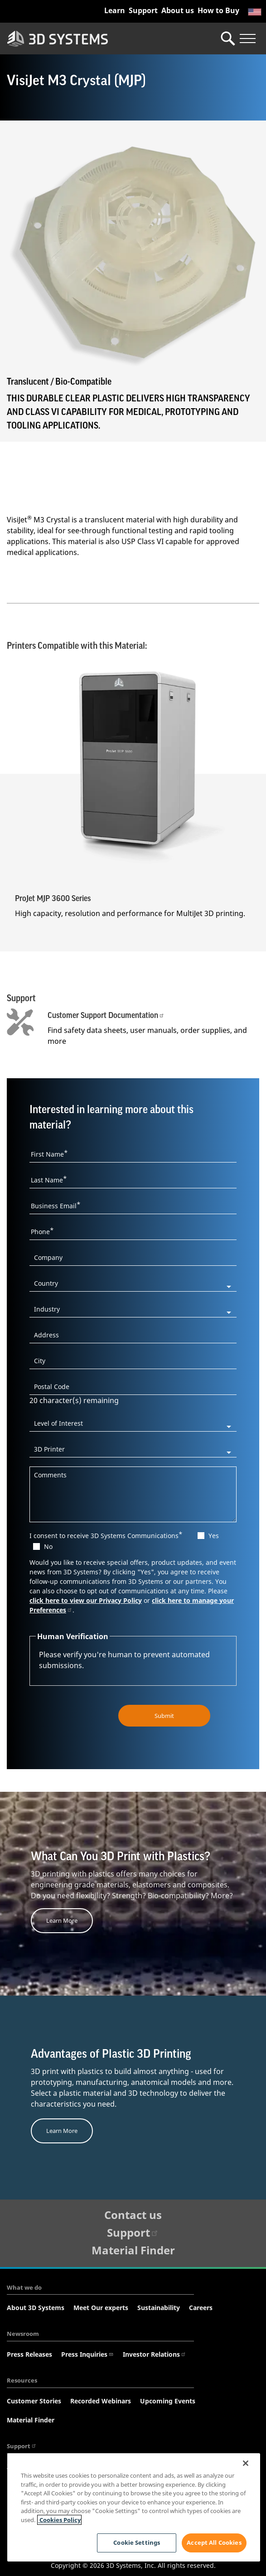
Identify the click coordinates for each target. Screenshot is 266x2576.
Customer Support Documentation (106, 1015)
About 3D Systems (35, 2307)
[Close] (246, 2463)
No (48, 1546)
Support (143, 10)
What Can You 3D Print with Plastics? (120, 1856)
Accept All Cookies (214, 2542)
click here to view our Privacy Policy (85, 1600)
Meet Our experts (100, 2307)
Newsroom (23, 2334)
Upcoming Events (167, 2401)
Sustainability (158, 2307)
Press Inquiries (87, 2354)
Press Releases (29, 2354)
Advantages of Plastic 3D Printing (111, 2054)
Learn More (61, 1920)
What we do (24, 2287)
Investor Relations (154, 2354)
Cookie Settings (136, 2542)
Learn (114, 10)
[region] (133, 2507)
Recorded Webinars (100, 2401)
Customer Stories (34, 2401)
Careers (201, 2307)
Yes (213, 1535)
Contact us (133, 2214)
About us (177, 10)
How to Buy (218, 10)
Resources (22, 2380)
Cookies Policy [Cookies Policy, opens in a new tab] (59, 2520)
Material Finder (133, 2249)
